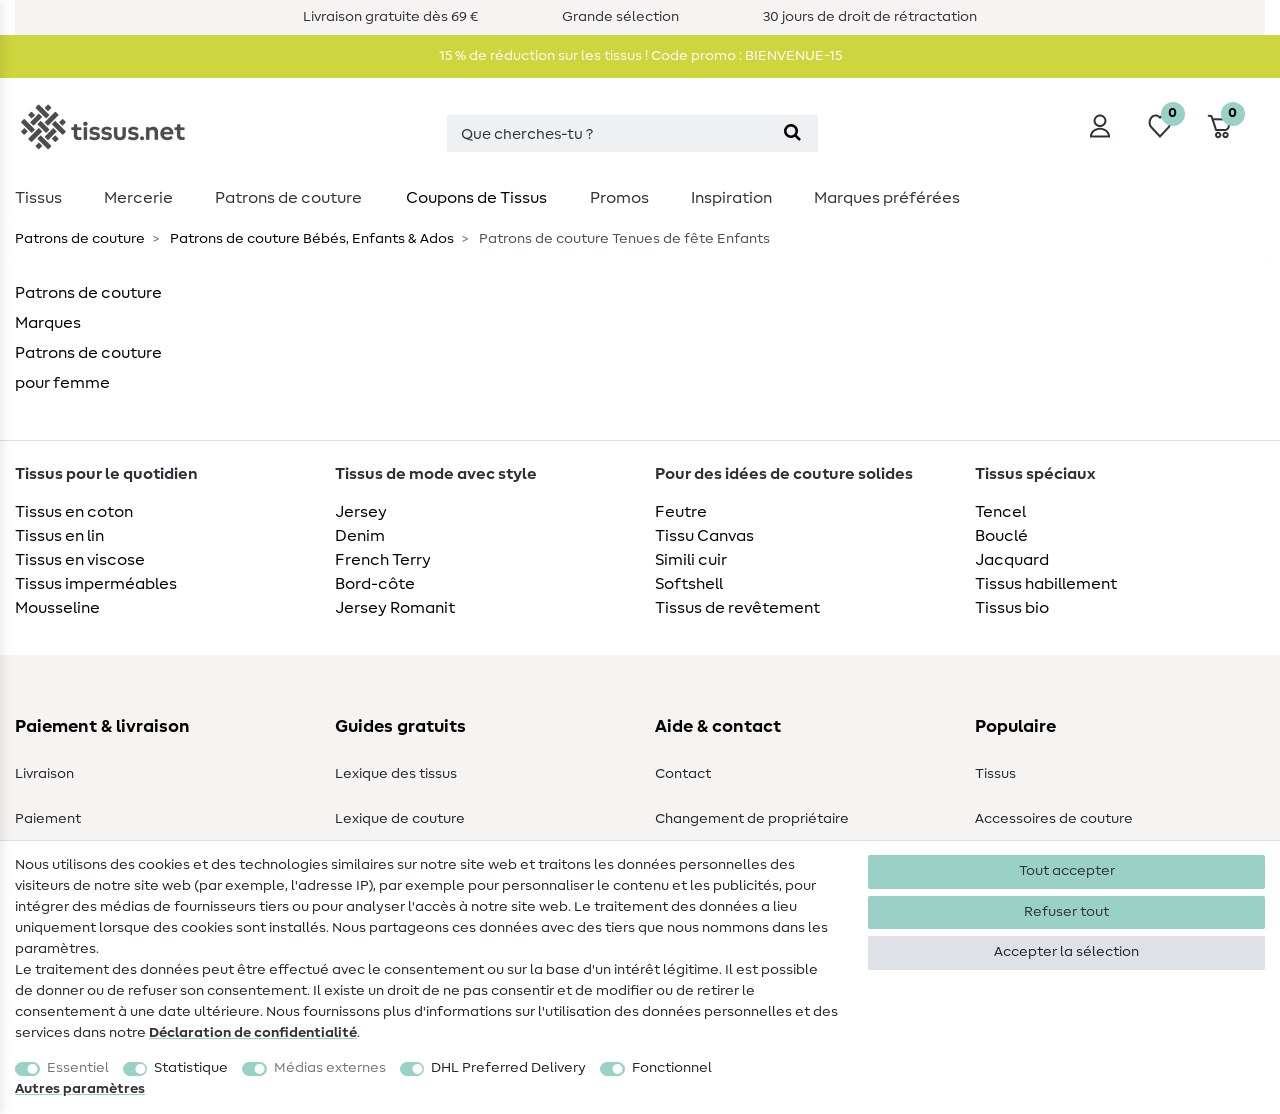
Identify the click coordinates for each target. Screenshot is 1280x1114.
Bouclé (1001, 536)
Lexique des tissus (396, 774)
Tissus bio (1012, 608)
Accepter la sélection (1066, 952)
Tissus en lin (59, 536)
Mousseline (57, 608)
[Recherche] (792, 133)
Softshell (689, 584)
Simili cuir (691, 560)
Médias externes (330, 1068)
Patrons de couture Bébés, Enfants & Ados (310, 239)
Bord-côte (375, 584)
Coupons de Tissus (476, 198)
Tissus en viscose (80, 560)
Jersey (361, 512)
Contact (683, 774)
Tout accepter (1067, 871)
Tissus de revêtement (737, 608)
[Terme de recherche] (607, 133)
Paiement (48, 819)
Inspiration (731, 198)
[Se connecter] (1100, 126)
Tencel (1000, 512)
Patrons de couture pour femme (88, 368)
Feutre (681, 512)
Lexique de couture (400, 819)
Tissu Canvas (704, 536)
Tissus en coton (74, 512)
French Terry (383, 560)
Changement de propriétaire (752, 819)
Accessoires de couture (1054, 819)
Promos (619, 198)
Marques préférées (887, 198)
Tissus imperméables (96, 584)
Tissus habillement (1046, 584)
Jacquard (1012, 560)
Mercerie (138, 198)
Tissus (38, 198)
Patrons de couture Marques (88, 308)
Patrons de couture (288, 198)
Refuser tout (1066, 912)
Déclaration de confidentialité (253, 1033)
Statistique (191, 1068)
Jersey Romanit (395, 608)
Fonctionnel (672, 1068)
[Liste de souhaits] (1160, 126)
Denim (360, 536)
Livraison (44, 774)
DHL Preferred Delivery (508, 1068)
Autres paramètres (80, 1089)
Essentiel (78, 1068)
